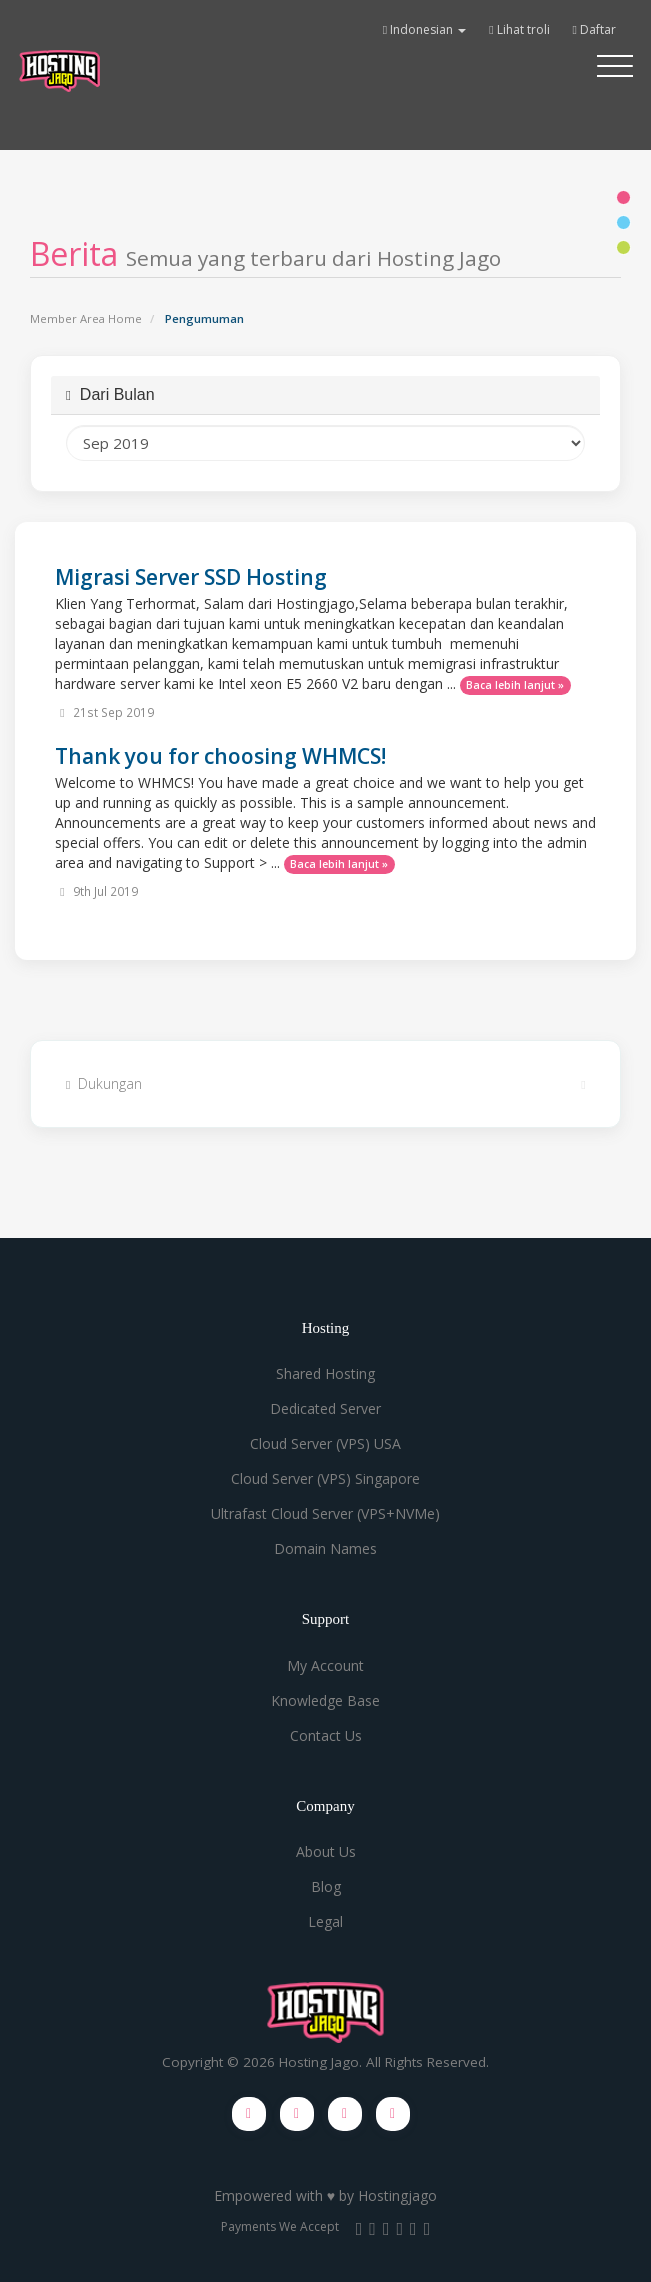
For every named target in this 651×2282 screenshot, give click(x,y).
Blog (326, 1886)
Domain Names (325, 1548)
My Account (325, 1665)
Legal (325, 1921)
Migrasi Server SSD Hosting (191, 577)
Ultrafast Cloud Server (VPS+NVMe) (325, 1513)
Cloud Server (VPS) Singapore (325, 1478)
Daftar (594, 29)
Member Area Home (86, 318)
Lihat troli (519, 29)
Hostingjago (397, 2195)
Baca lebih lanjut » (515, 685)
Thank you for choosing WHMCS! (220, 756)
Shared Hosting (325, 1373)
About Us (326, 1851)
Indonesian (424, 29)
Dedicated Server (325, 1408)
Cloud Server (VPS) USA (325, 1443)
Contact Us (326, 1735)
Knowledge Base (325, 1700)
